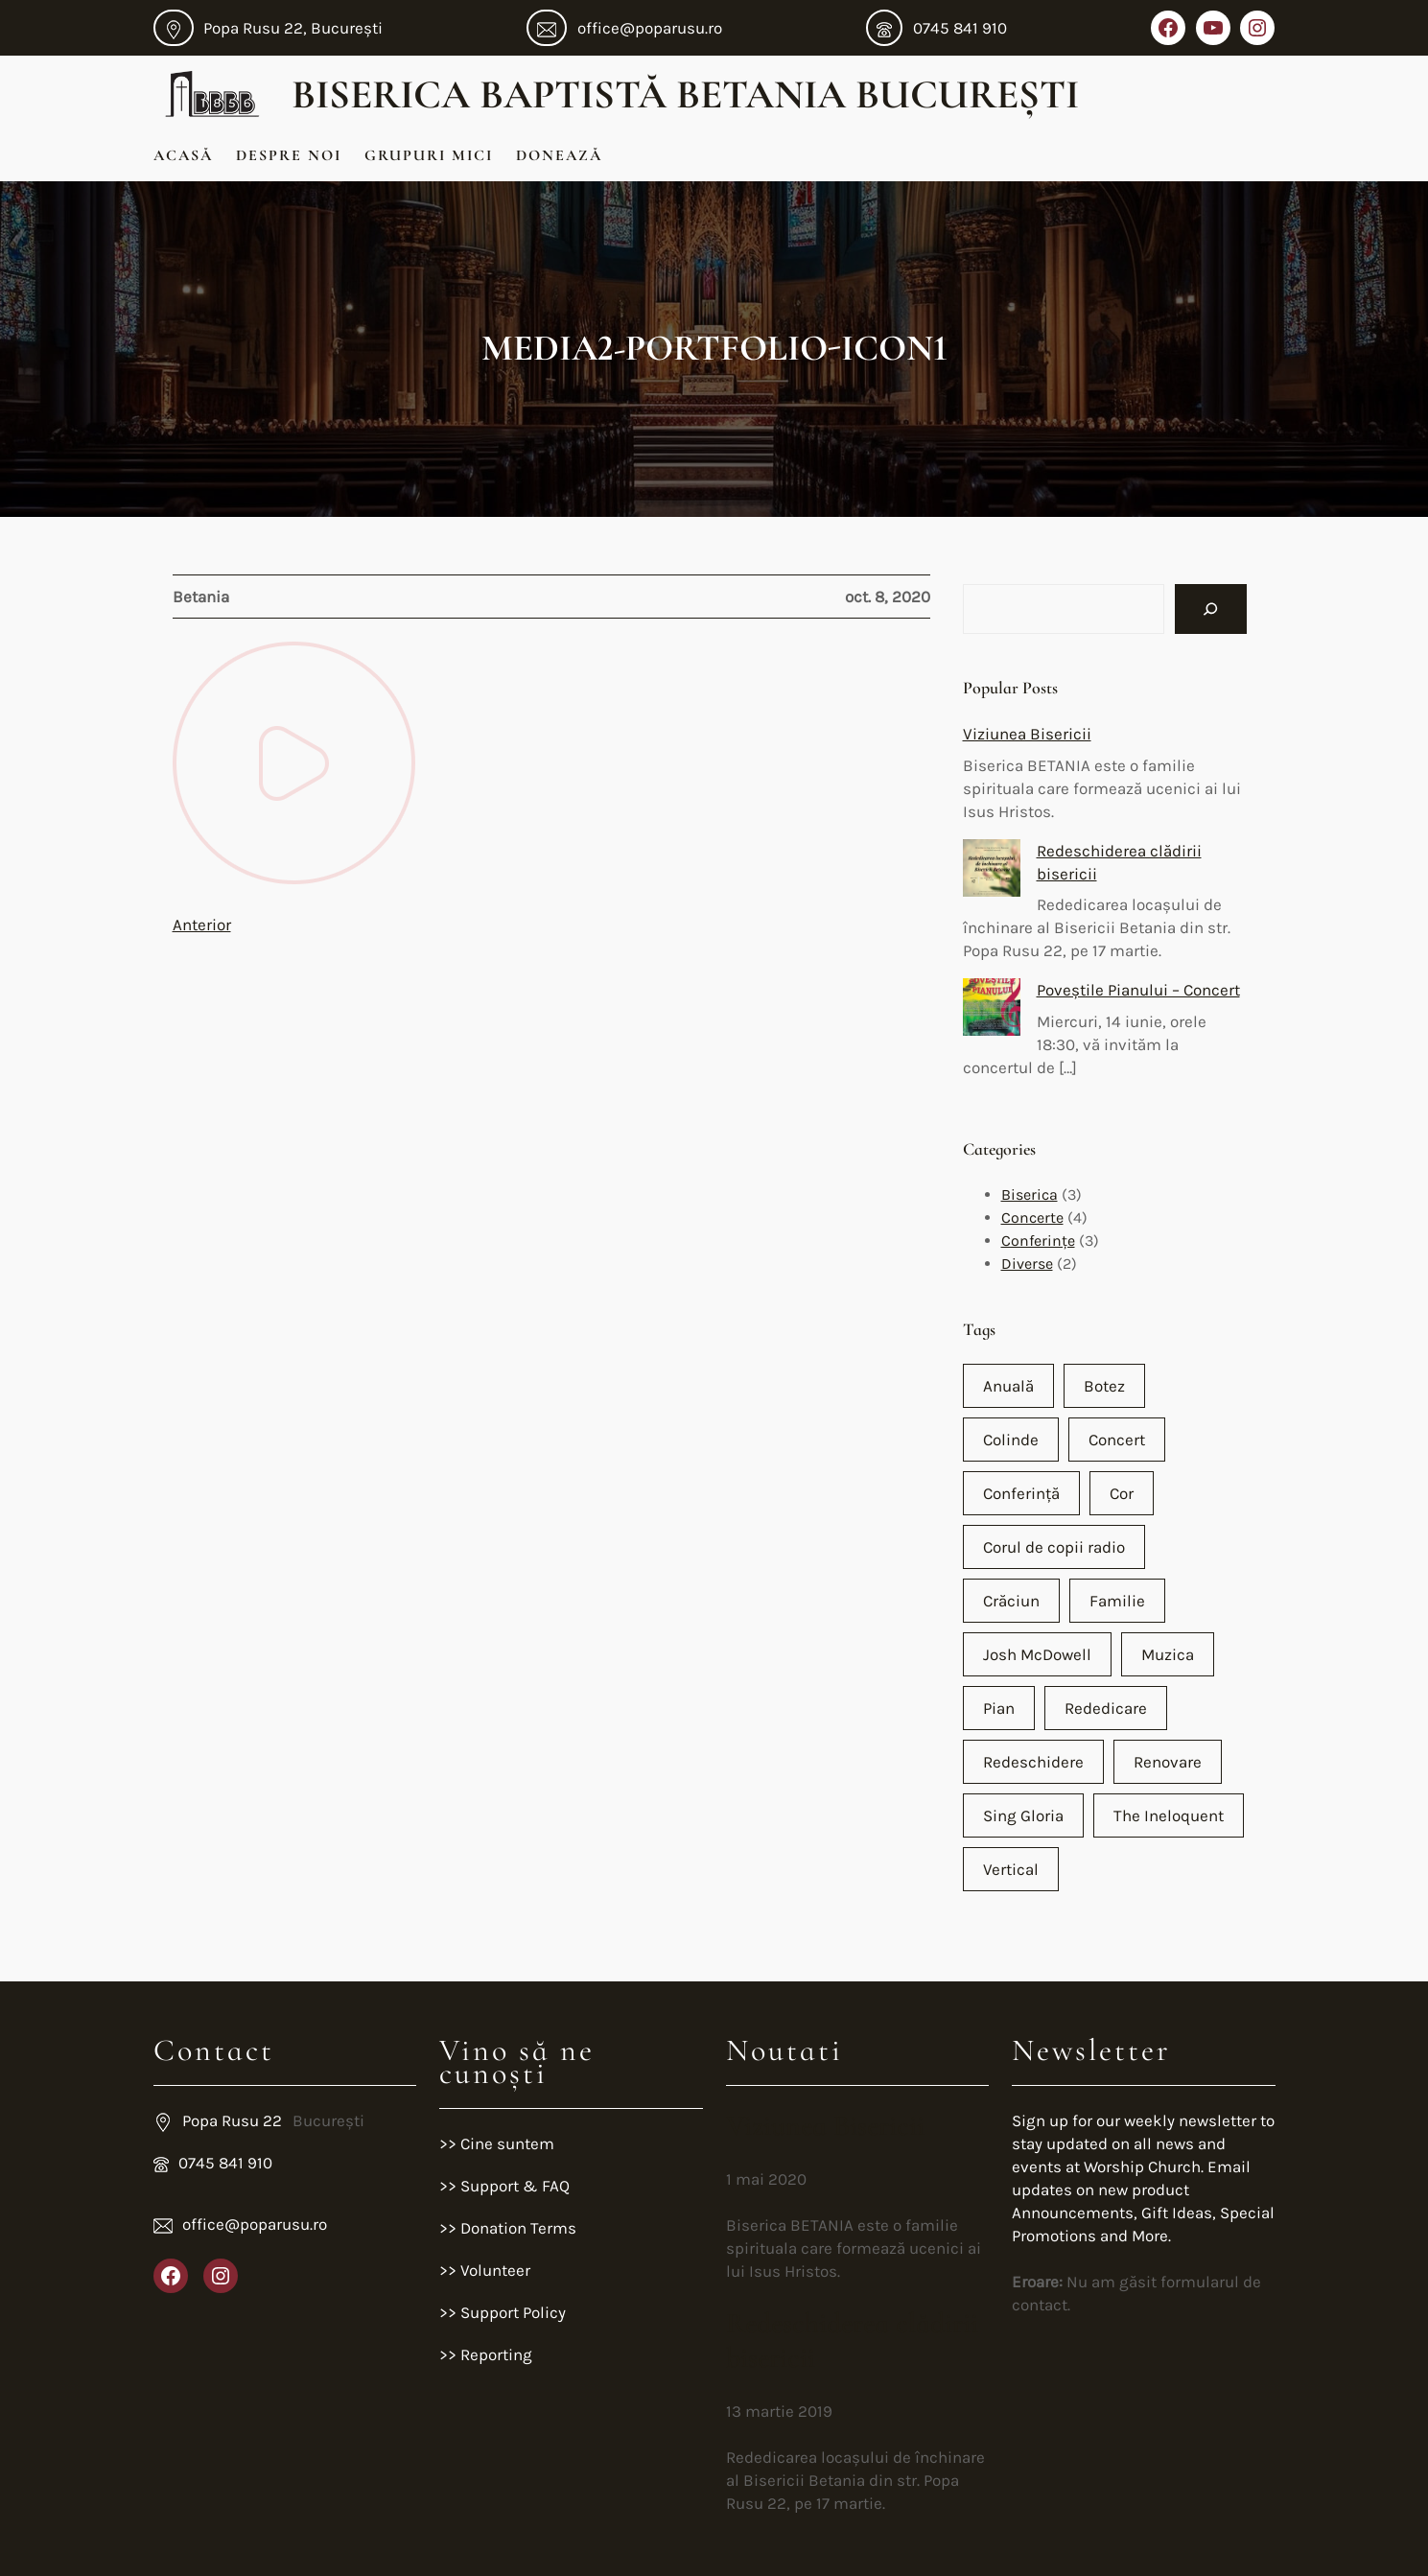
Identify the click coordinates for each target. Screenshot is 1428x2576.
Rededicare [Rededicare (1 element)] (1106, 1708)
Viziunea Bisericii (1027, 733)
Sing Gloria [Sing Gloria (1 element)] (1023, 1815)
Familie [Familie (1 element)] (1117, 1600)
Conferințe (1038, 1240)
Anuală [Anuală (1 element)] (1008, 1385)
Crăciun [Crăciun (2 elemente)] (1011, 1600)
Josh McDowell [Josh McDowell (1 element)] (1037, 1654)
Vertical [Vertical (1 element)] (1011, 1869)
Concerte (1032, 1217)
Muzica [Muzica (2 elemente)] (1167, 1654)
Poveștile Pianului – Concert (1138, 989)
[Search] (1211, 609)
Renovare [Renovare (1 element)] (1168, 1761)
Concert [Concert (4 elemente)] (1117, 1439)
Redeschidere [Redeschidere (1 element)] (1033, 1761)
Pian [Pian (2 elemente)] (999, 1708)
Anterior (202, 924)
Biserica (1029, 1194)
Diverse (1027, 1263)
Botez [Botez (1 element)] (1104, 1385)
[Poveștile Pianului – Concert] (991, 1010)
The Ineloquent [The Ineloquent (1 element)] (1168, 1815)
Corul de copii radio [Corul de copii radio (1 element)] (1054, 1547)
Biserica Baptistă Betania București (685, 94)
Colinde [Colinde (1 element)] (1011, 1439)
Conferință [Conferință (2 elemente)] (1021, 1493)
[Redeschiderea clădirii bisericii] (991, 870)
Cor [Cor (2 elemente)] (1122, 1493)
